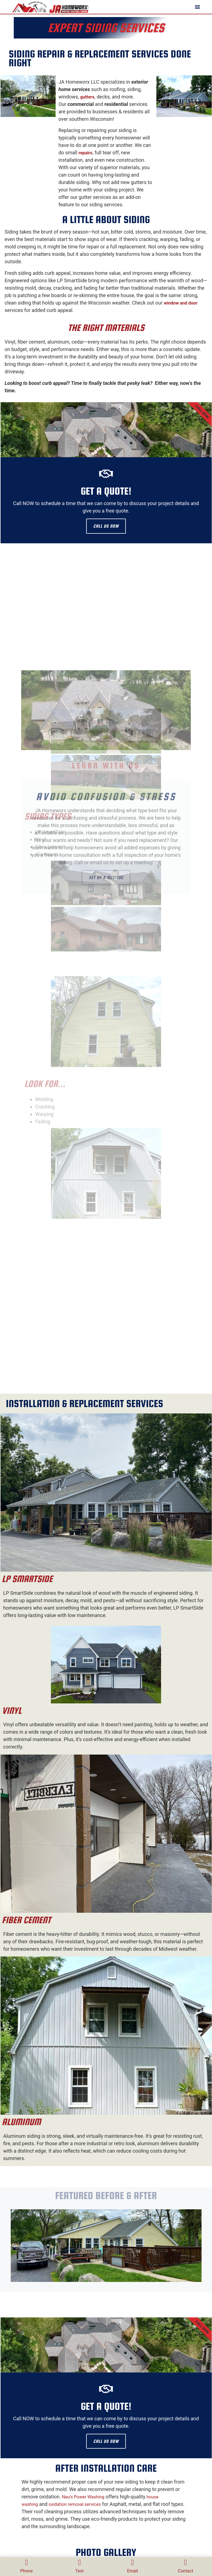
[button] (197, 7)
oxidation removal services (75, 2504)
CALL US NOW (106, 526)
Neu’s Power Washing (83, 2497)
